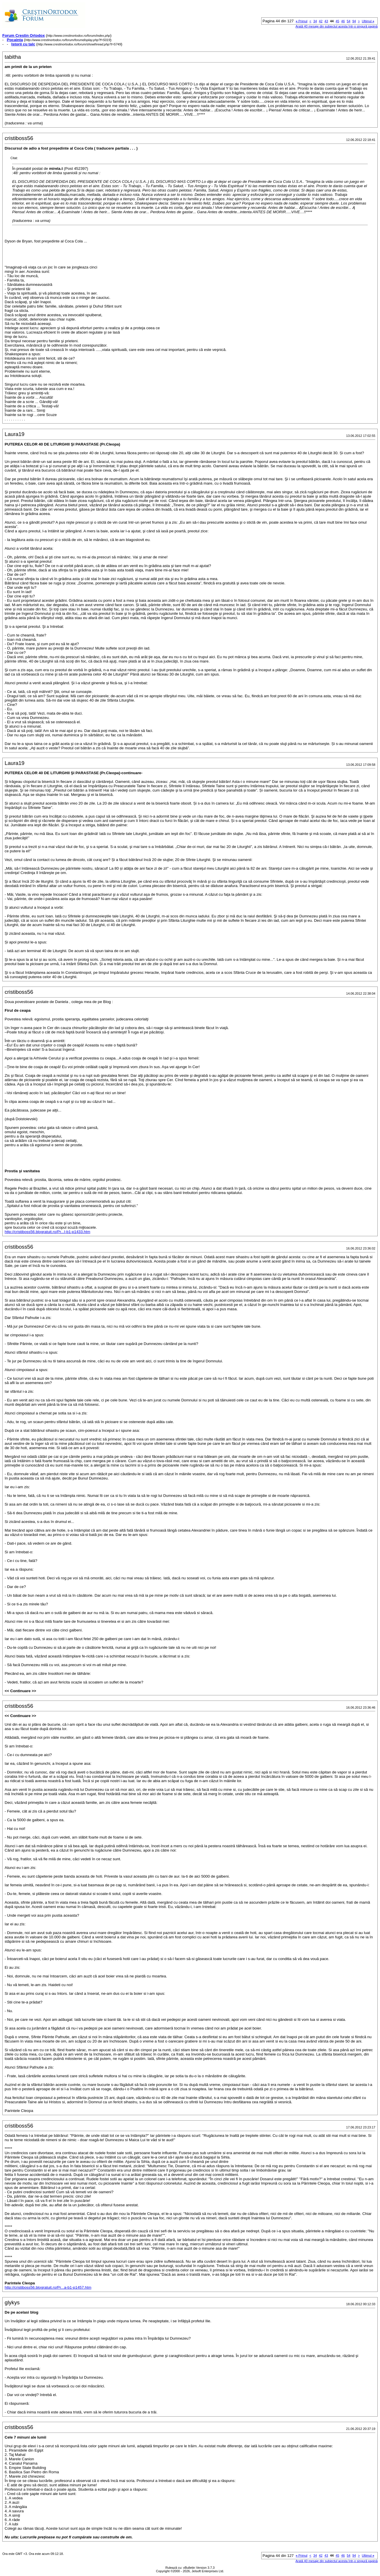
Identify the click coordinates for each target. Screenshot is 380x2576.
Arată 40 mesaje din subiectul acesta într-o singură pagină (336, 26)
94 (354, 21)
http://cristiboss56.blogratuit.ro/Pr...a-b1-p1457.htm (48, 2287)
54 (348, 21)
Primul (301, 21)
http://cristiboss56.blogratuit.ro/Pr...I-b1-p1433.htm (47, 1232)
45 (337, 21)
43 (326, 21)
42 (320, 21)
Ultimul (368, 21)
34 (315, 21)
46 (343, 21)
